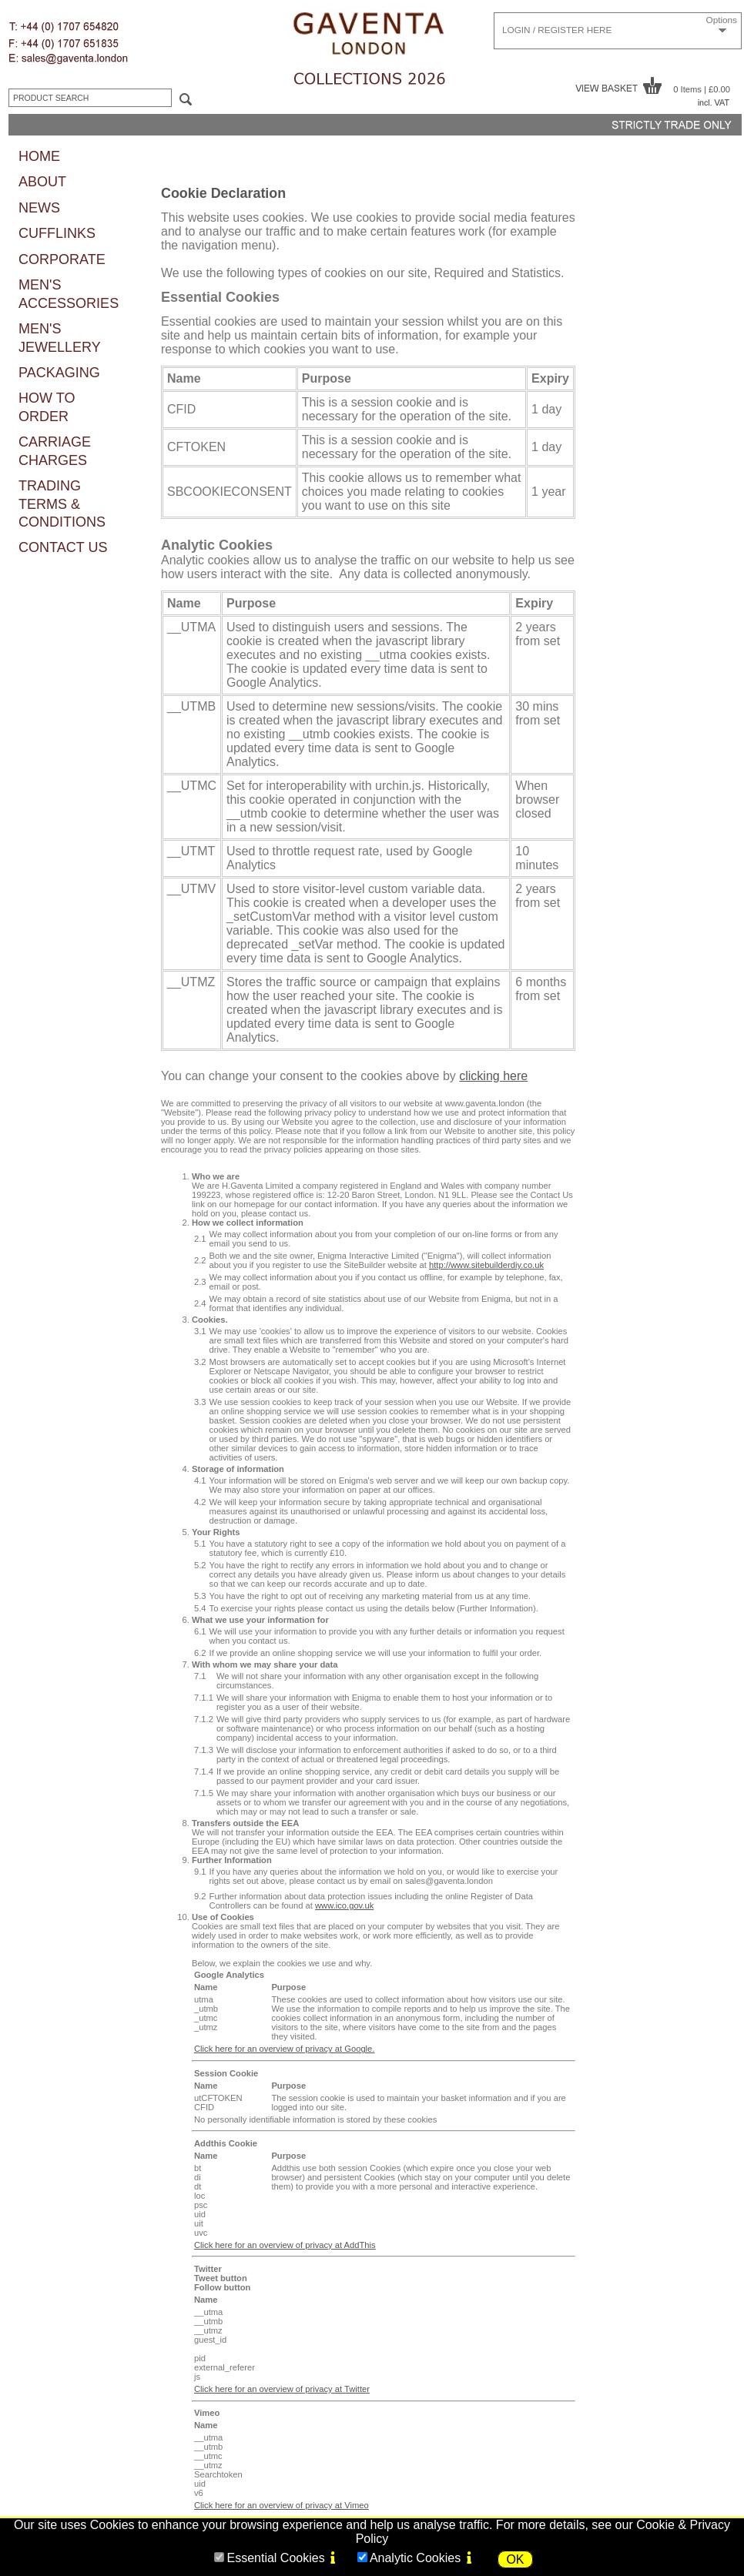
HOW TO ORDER (46, 406)
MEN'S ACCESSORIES (68, 293)
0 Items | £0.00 (701, 89)
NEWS (39, 208)
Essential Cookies (275, 2557)
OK (515, 2559)
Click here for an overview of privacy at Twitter (282, 2389)
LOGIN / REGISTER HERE (557, 30)
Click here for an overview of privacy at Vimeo (281, 2505)
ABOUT (42, 181)
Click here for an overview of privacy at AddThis (285, 2245)
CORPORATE (62, 259)
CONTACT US (62, 547)
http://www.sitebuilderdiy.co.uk (486, 1265)
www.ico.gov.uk (344, 1905)
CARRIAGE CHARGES (54, 450)
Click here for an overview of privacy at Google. (284, 2048)
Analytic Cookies (415, 2557)
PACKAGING (59, 372)
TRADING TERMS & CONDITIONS (62, 504)
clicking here (493, 1075)
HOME (39, 156)
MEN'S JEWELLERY (59, 337)
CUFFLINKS (57, 233)
